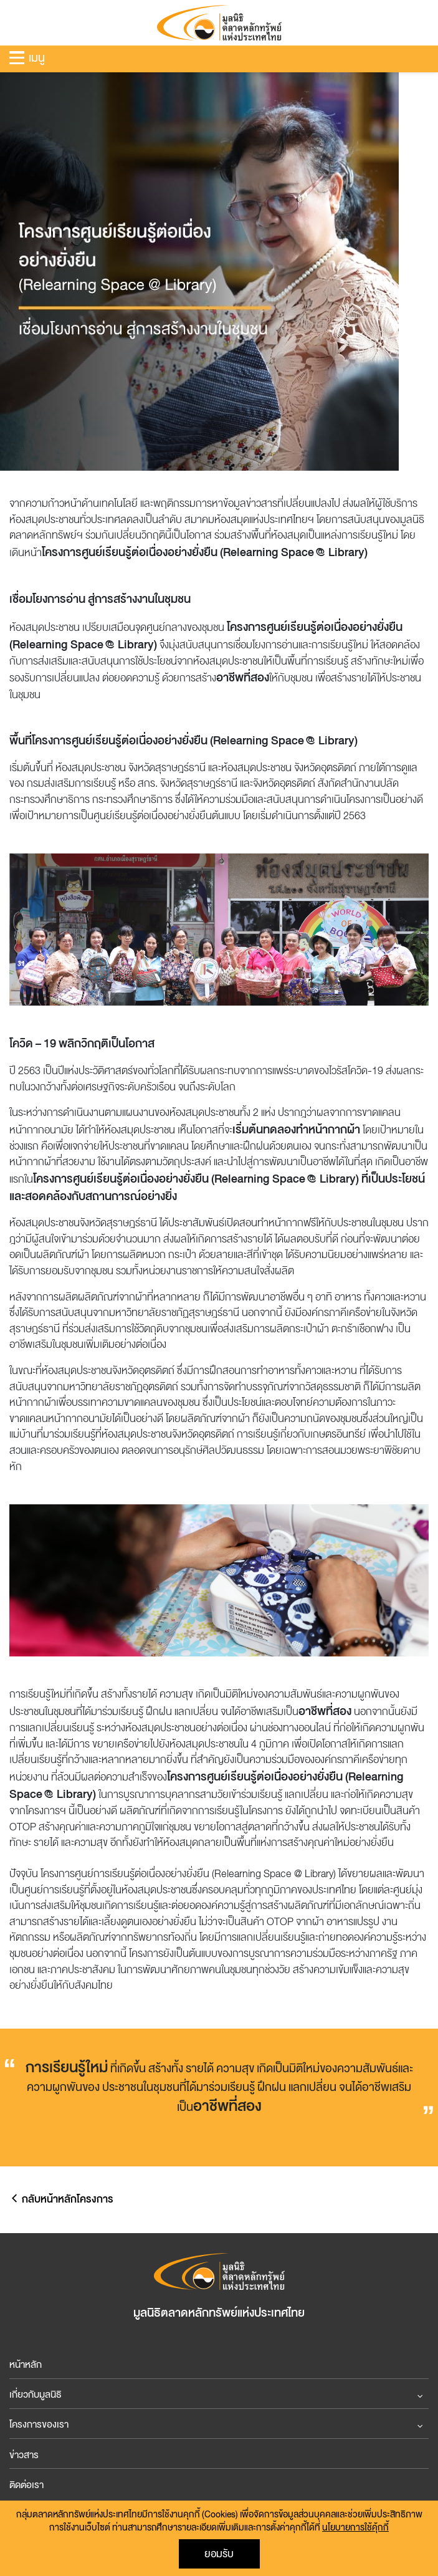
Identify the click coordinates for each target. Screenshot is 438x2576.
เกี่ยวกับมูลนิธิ (35, 2394)
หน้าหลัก (25, 2364)
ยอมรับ (219, 2554)
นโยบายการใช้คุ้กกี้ (355, 2528)
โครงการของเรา (39, 2424)
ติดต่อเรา (26, 2484)
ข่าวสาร (24, 2455)
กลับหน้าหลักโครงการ (61, 2199)
